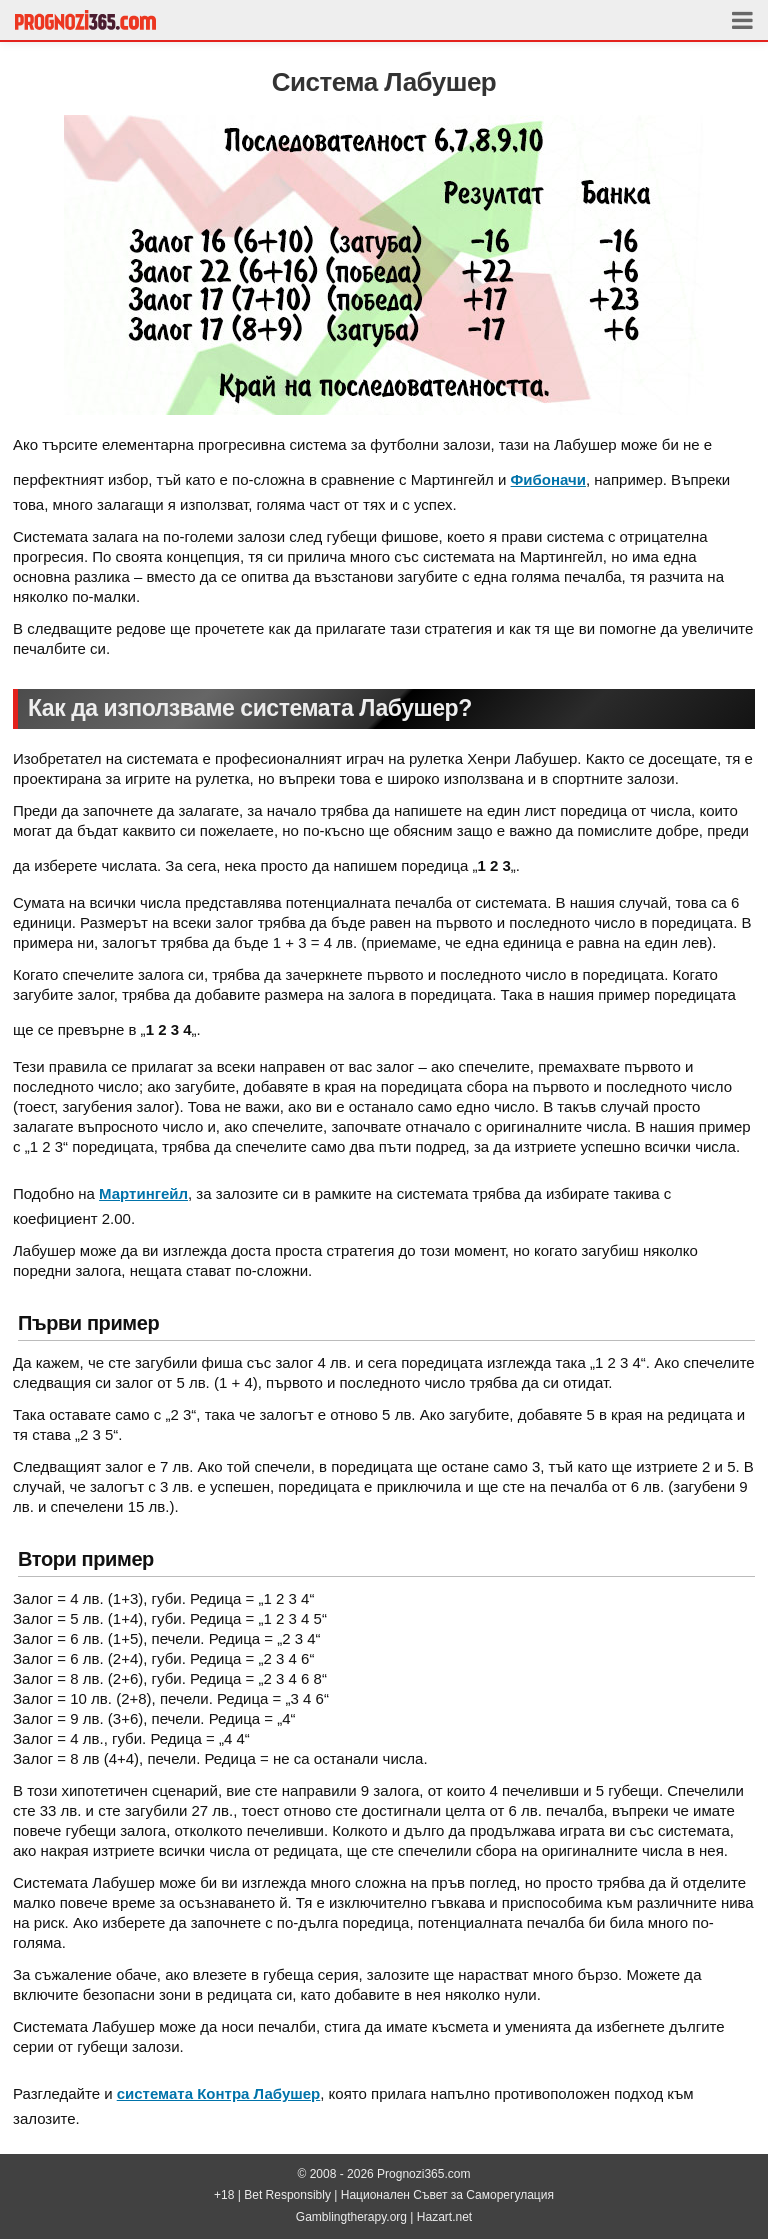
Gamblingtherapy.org (353, 2217)
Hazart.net (444, 2217)
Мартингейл (143, 1193)
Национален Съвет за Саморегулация (447, 2195)
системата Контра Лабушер (219, 2093)
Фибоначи (548, 479)
